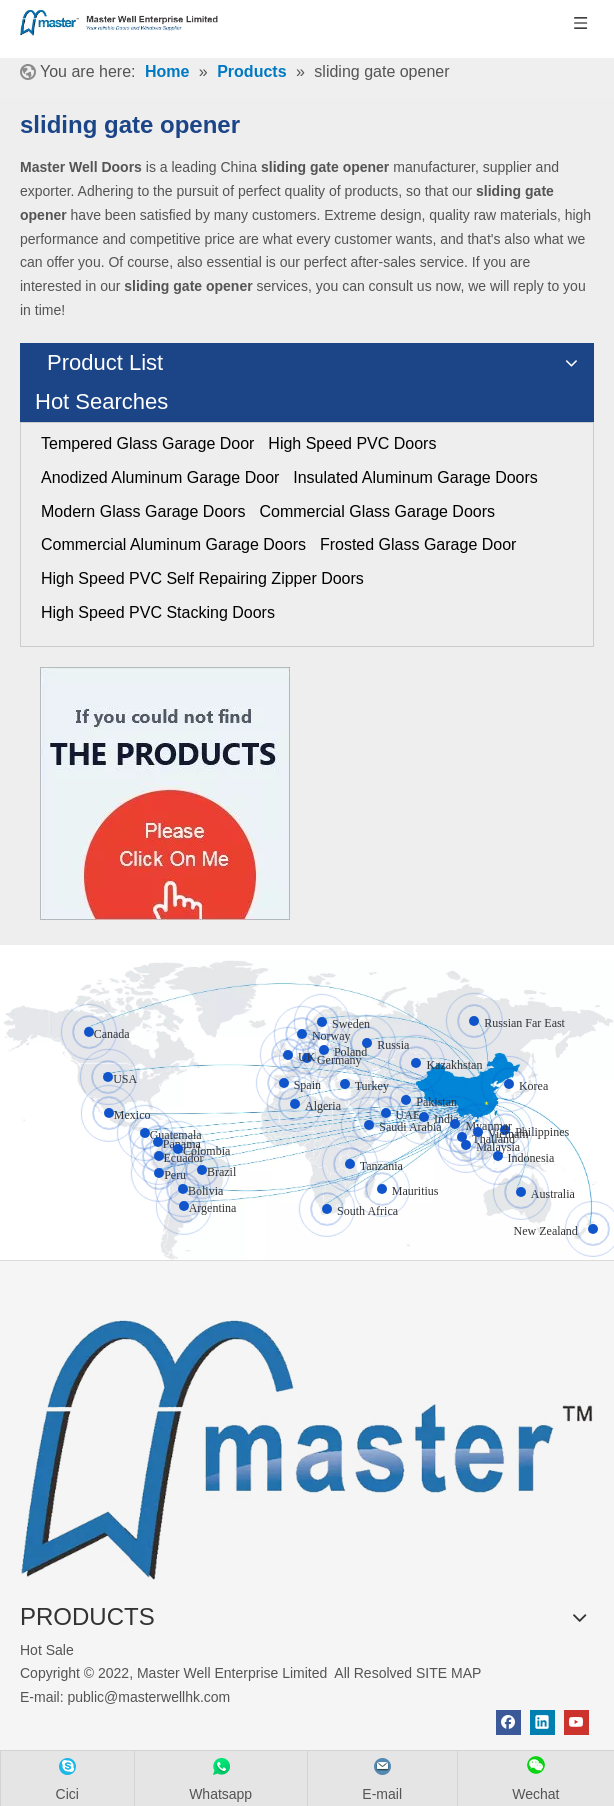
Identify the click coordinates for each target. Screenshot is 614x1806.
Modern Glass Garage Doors (143, 511)
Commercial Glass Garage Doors (377, 511)
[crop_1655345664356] (307, 1441)
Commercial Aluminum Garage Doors (173, 544)
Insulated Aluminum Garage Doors (415, 477)
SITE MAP (448, 1673)
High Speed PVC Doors (352, 443)
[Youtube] (576, 1722)
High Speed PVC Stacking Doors (158, 612)
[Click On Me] (165, 793)
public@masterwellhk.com (148, 1697)
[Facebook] (508, 1722)
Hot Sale (47, 1650)
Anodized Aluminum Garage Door (160, 477)
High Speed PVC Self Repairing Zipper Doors (202, 578)
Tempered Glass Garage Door (147, 443)
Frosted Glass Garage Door (418, 544)
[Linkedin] (542, 1722)
